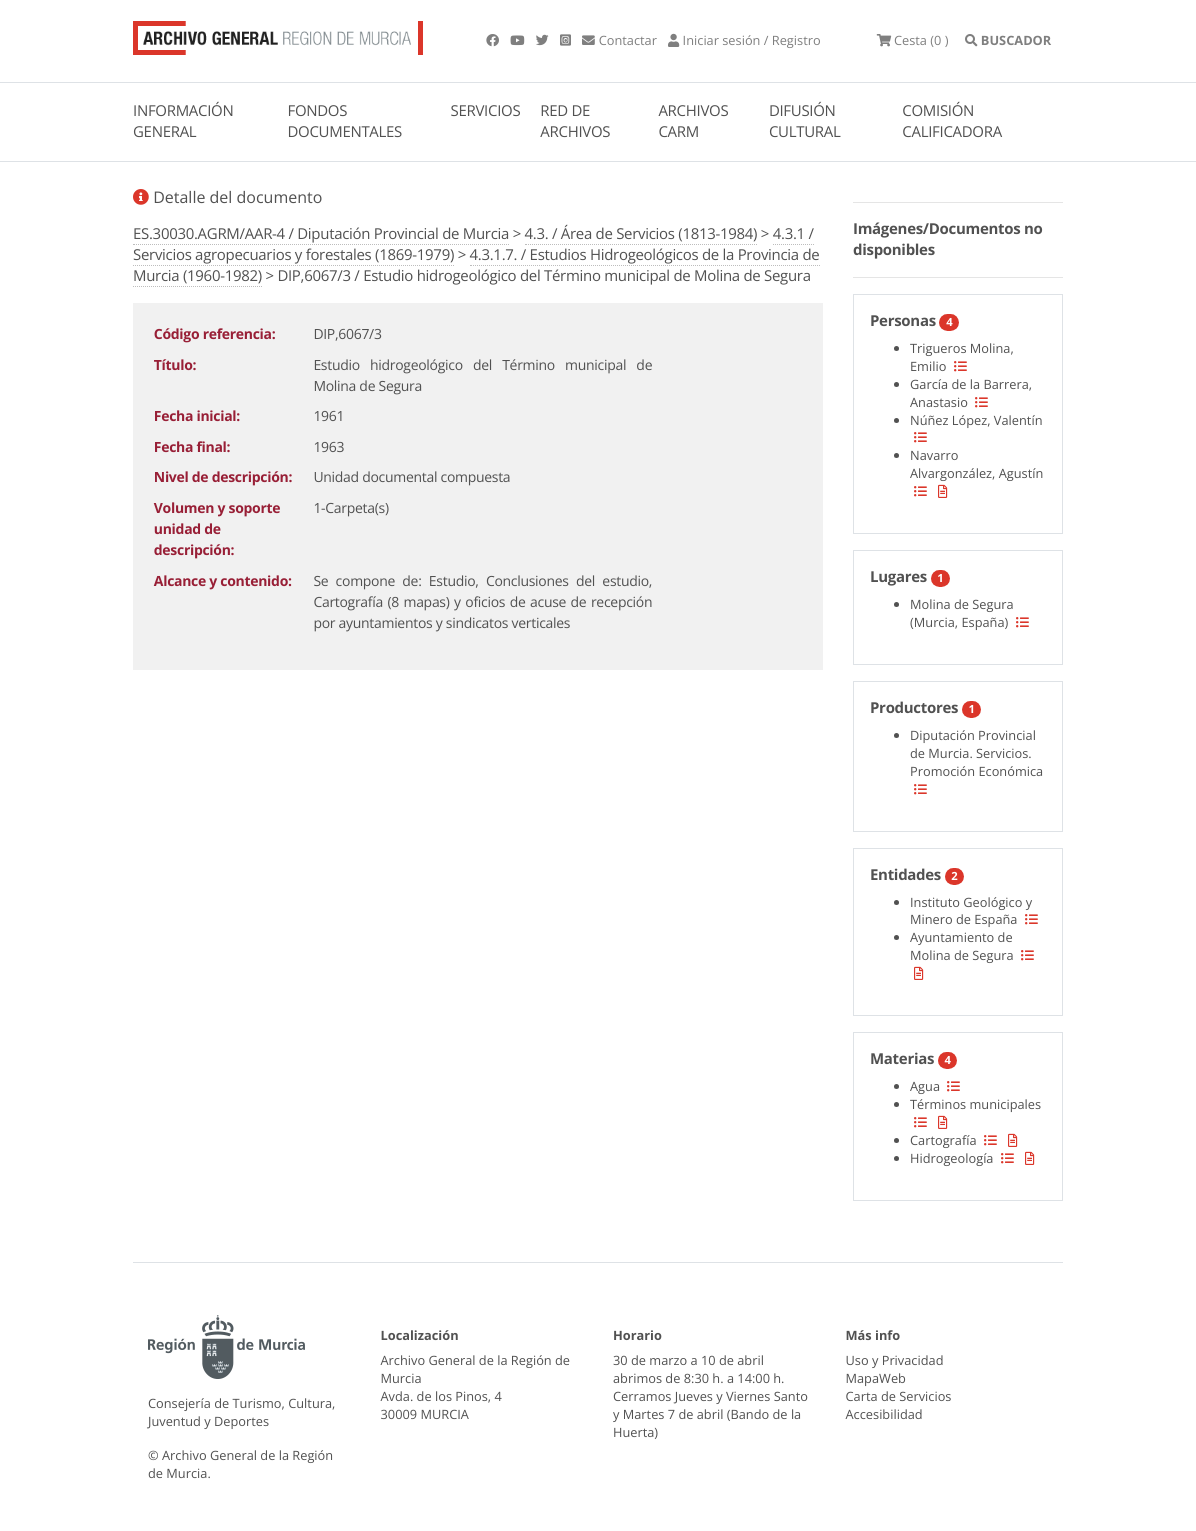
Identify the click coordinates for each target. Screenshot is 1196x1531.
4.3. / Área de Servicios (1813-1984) (641, 234)
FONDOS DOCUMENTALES (344, 121)
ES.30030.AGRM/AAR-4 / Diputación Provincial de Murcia (321, 234)
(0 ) (913, 40)
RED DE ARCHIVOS (575, 121)
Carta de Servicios (899, 1396)
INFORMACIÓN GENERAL (183, 121)
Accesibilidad (884, 1414)
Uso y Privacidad (895, 1360)
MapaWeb (876, 1378)
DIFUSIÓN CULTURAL (805, 121)
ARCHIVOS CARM (693, 121)
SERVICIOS (486, 111)
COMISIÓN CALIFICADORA (952, 121)
